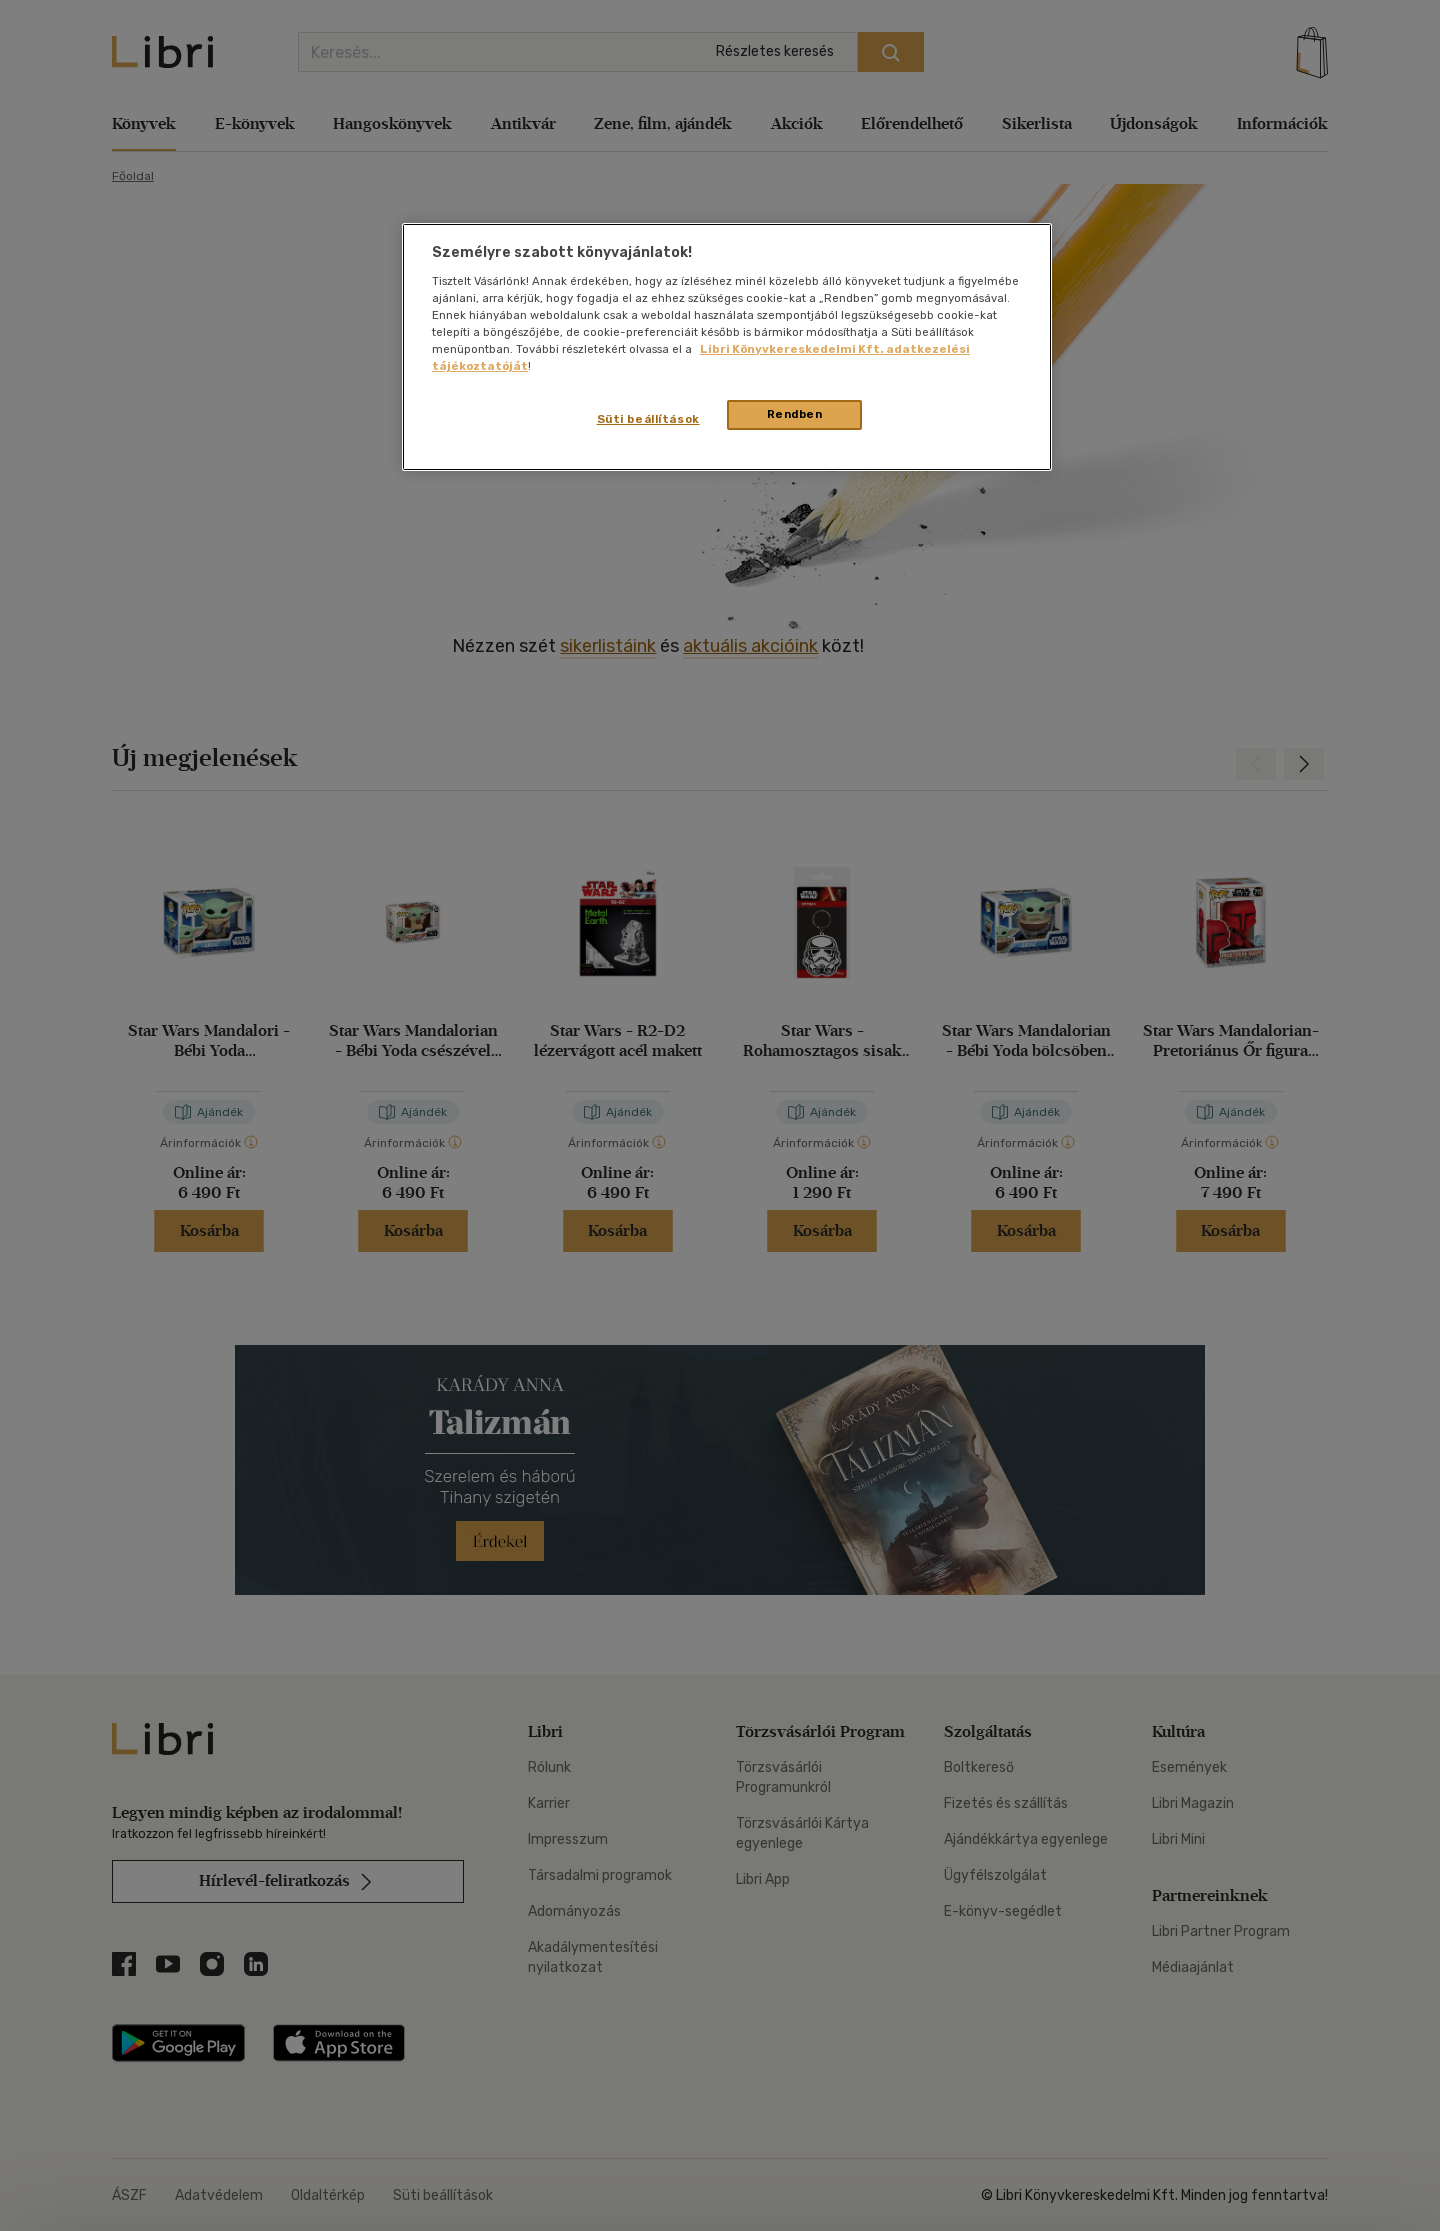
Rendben (795, 414)
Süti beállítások (648, 419)
